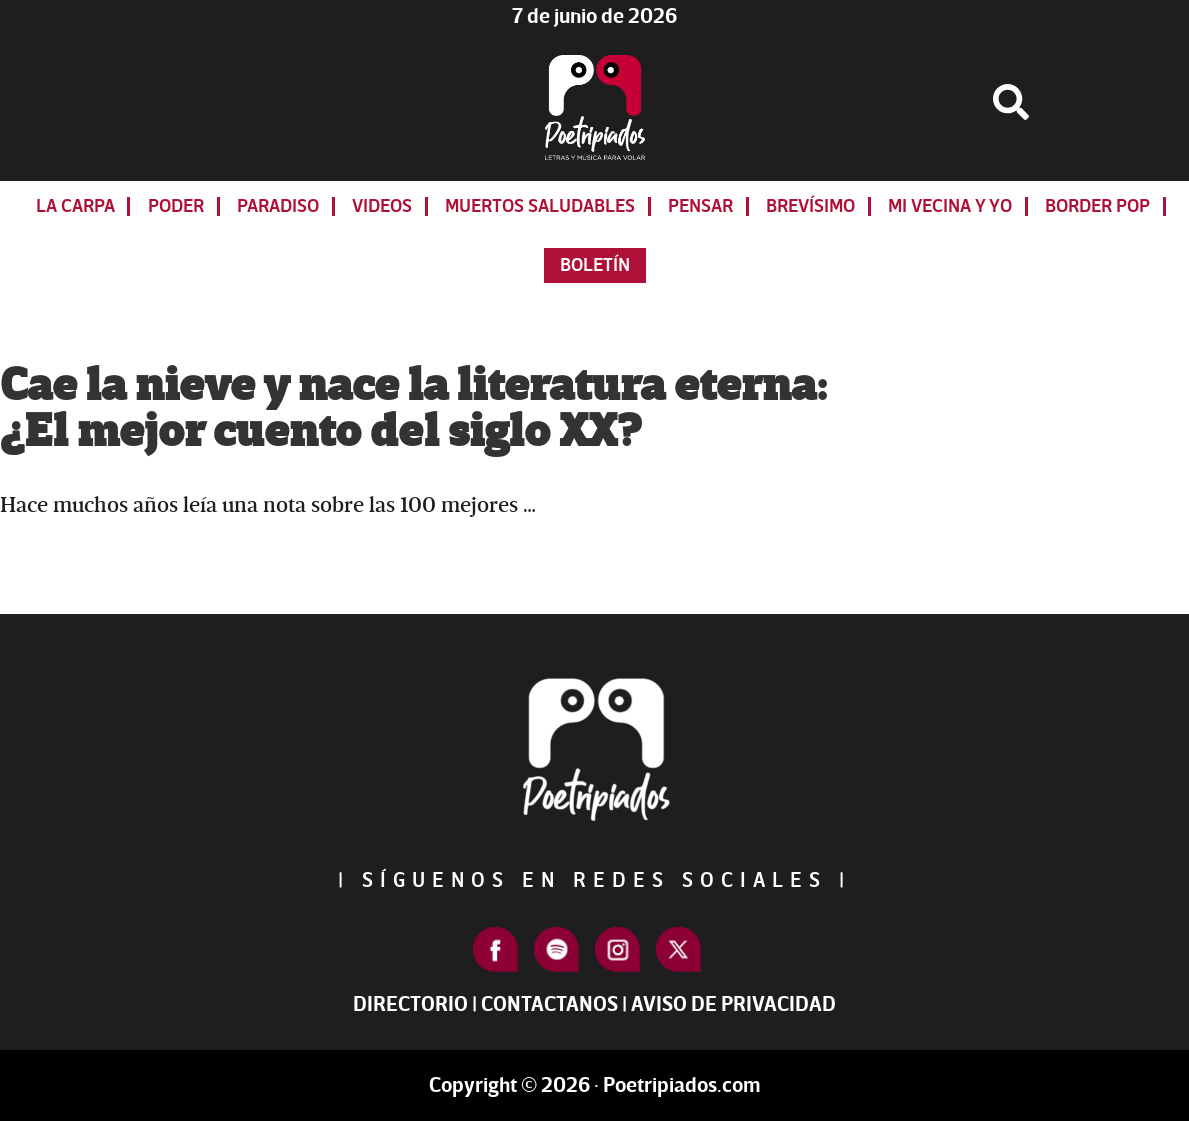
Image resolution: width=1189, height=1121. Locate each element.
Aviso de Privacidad (733, 1004)
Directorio (410, 1004)
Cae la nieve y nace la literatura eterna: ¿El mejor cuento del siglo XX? (413, 409)
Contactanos (549, 1004)
